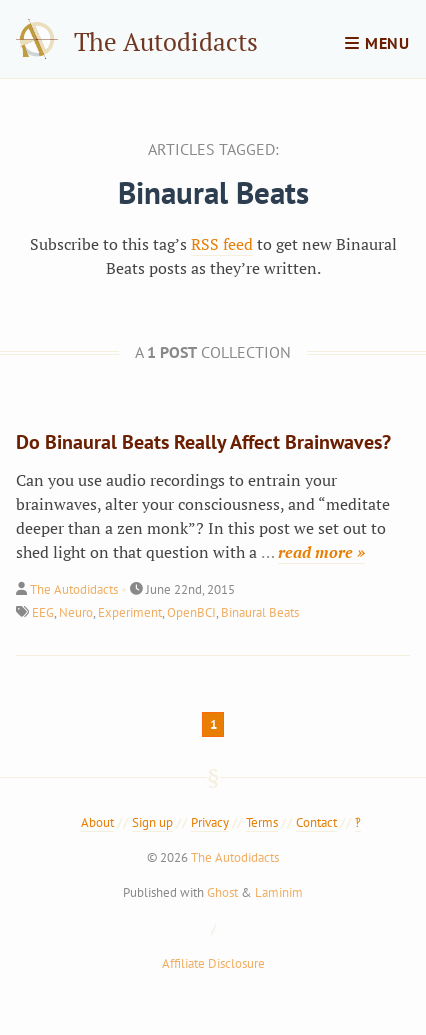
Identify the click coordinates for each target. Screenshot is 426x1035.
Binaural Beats (260, 612)
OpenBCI (191, 612)
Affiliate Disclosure (213, 963)
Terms (262, 822)
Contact (316, 822)
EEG (43, 612)
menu (377, 43)
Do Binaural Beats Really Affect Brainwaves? (203, 442)
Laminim (279, 892)
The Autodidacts (166, 41)
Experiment (130, 612)
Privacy (210, 822)
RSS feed (222, 244)
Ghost (222, 892)
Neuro (76, 612)
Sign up (152, 822)
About (97, 822)
